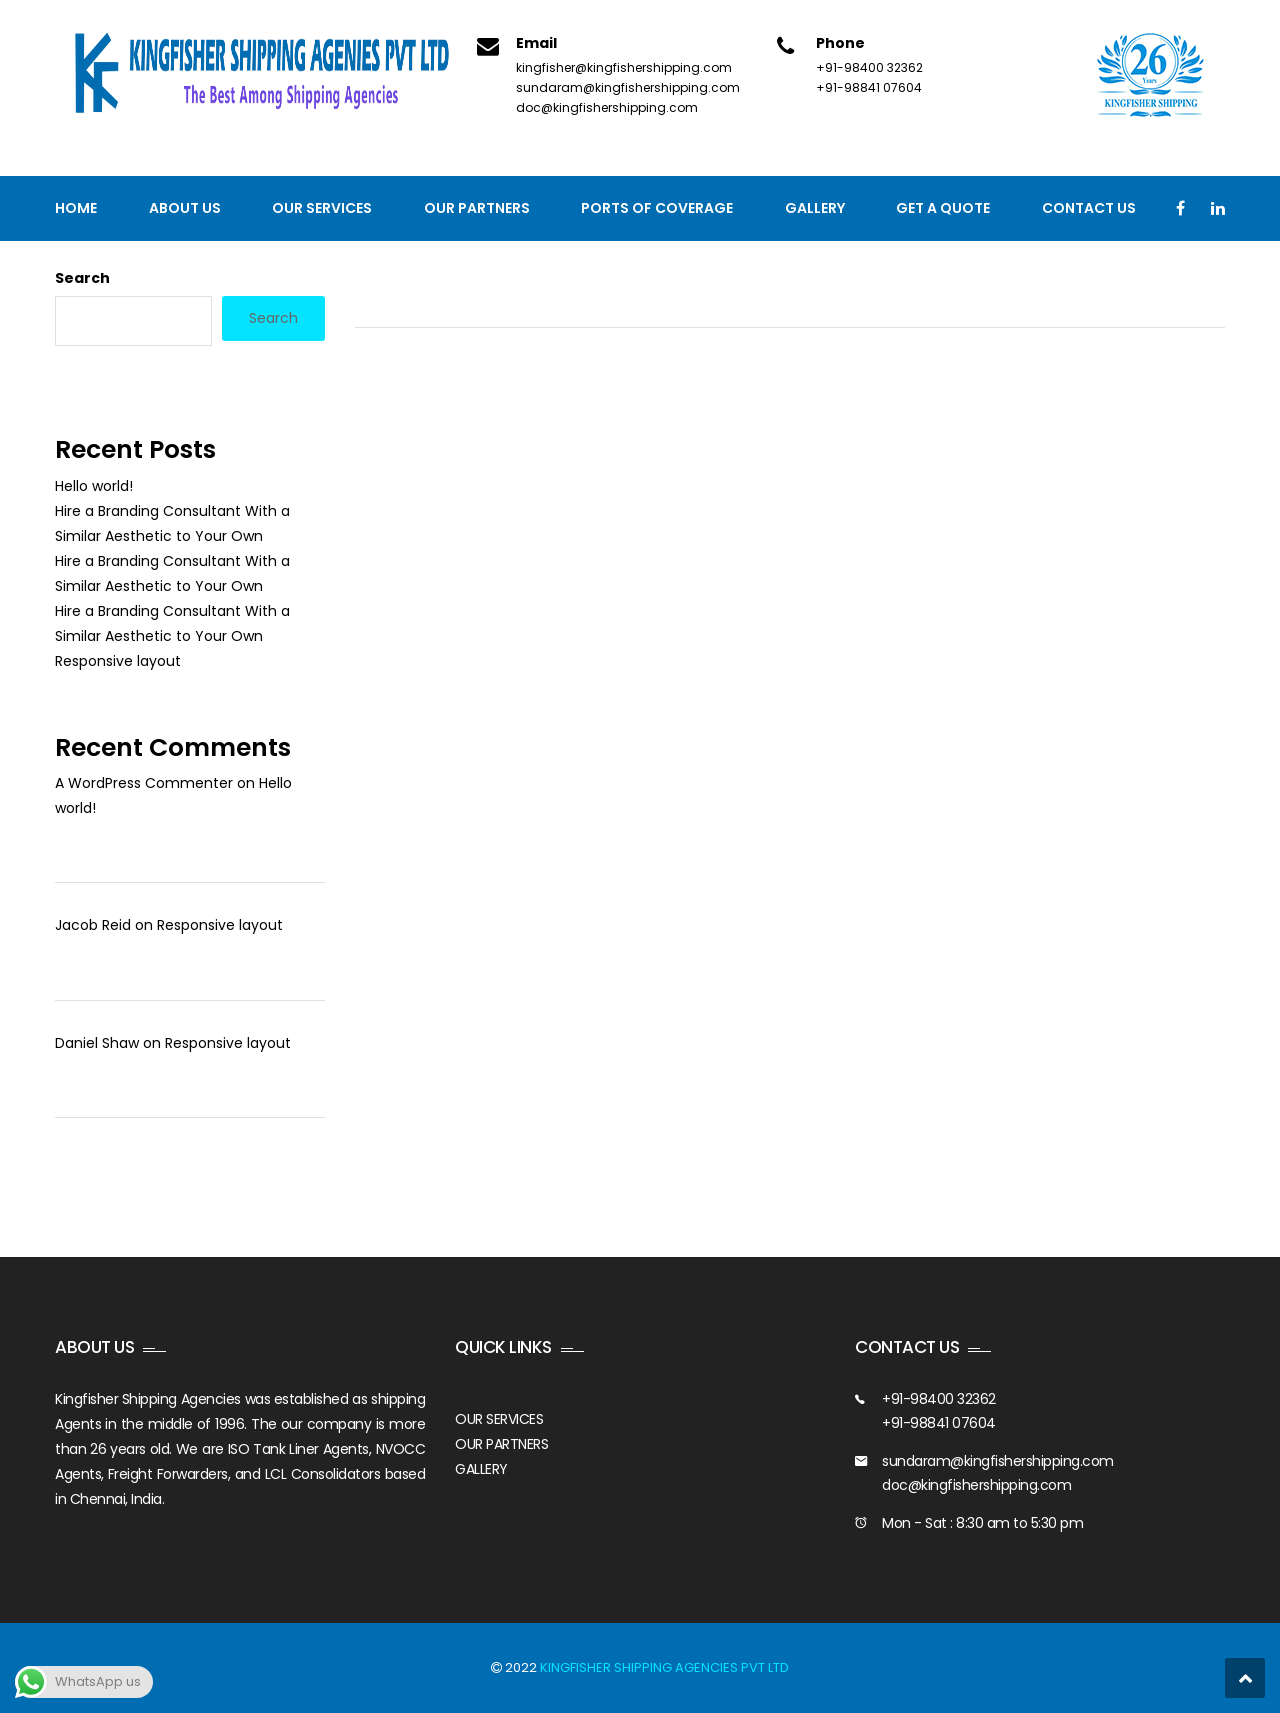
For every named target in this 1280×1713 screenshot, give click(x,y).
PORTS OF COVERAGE (657, 208)
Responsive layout (118, 661)
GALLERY (481, 1469)
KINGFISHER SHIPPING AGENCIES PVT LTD (664, 1667)
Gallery (815, 208)
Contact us (1089, 208)
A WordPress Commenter (144, 783)
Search (82, 278)
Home (76, 208)
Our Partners (477, 208)
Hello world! (94, 486)
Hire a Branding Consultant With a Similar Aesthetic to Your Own (172, 523)
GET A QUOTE (943, 208)
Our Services (322, 208)
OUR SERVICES (499, 1419)
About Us (185, 208)
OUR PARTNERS (501, 1444)
